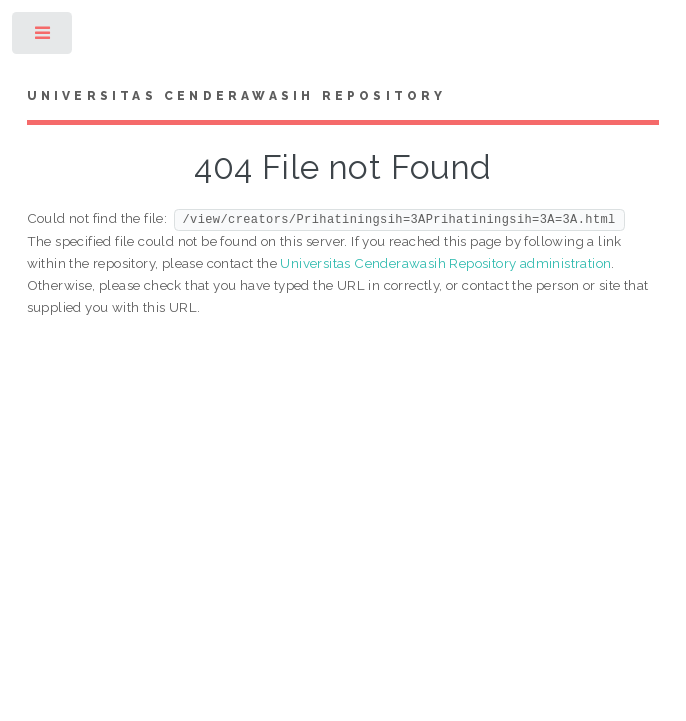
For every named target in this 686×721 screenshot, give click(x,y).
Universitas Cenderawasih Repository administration (445, 263)
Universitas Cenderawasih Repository (237, 96)
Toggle (43, 37)
